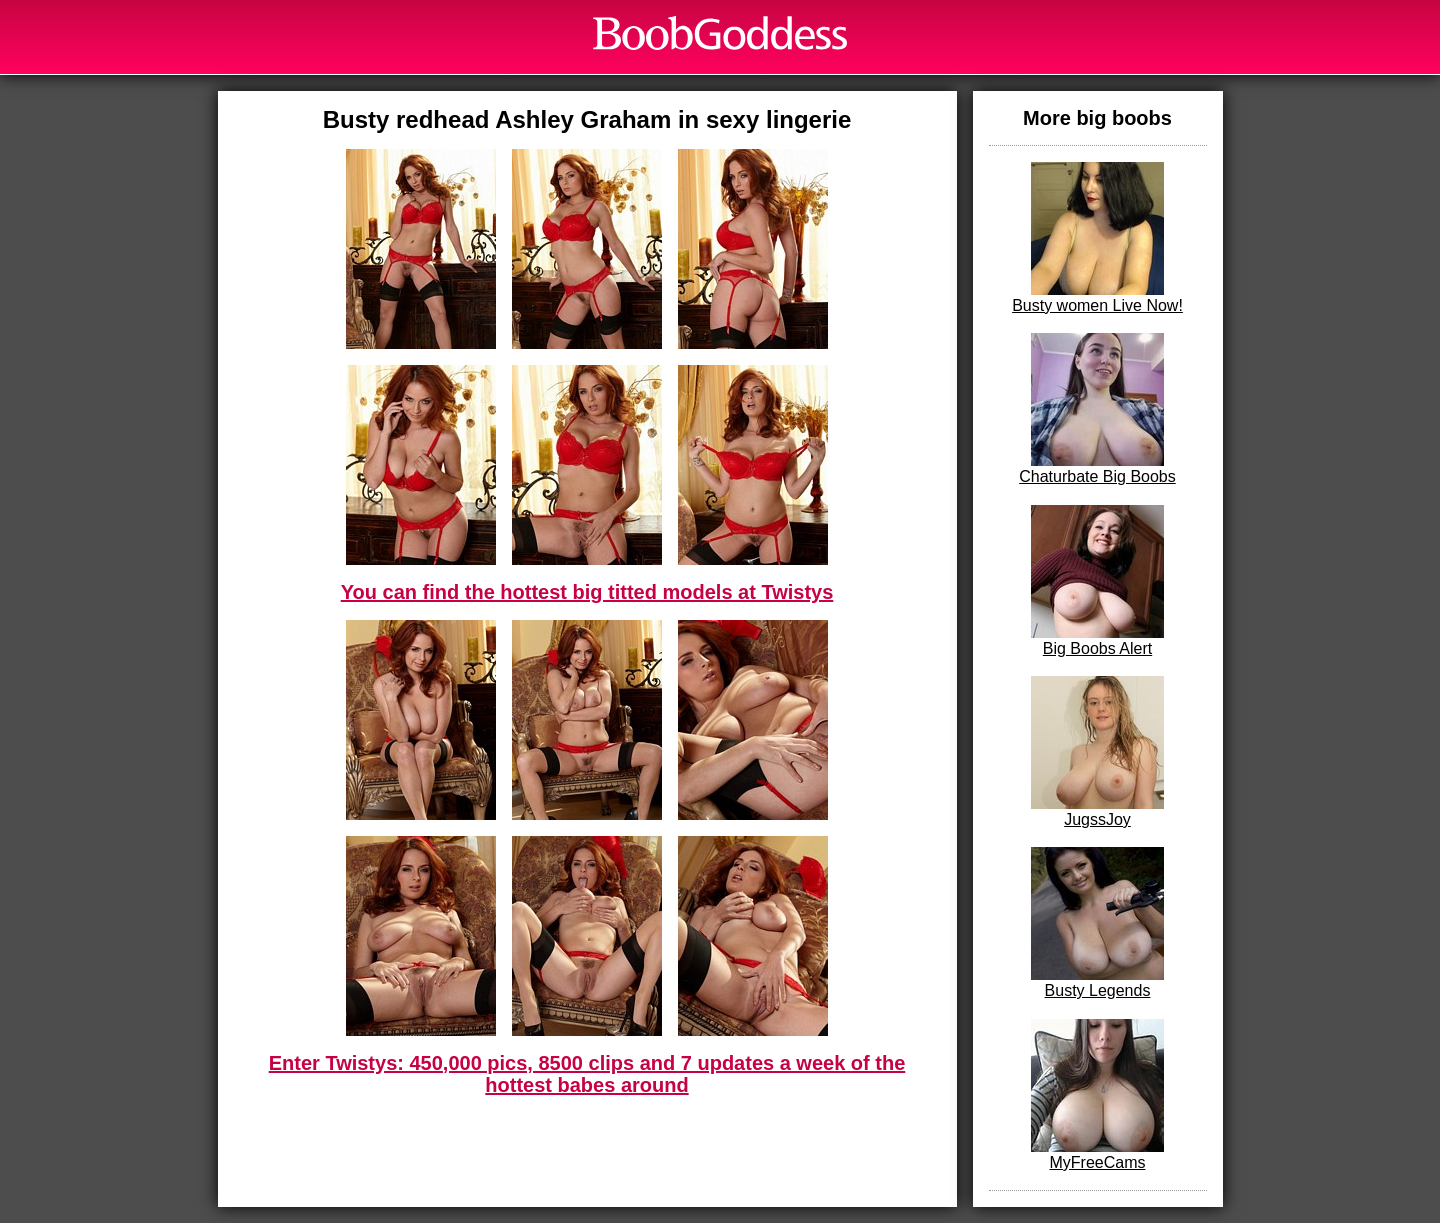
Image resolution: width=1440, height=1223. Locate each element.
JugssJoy (1097, 752)
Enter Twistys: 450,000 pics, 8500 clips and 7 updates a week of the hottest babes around (587, 1074)
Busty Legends (1097, 923)
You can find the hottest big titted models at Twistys (587, 592)
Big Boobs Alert (1097, 581)
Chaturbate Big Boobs (1097, 409)
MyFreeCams (1097, 1095)
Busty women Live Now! (1097, 238)
